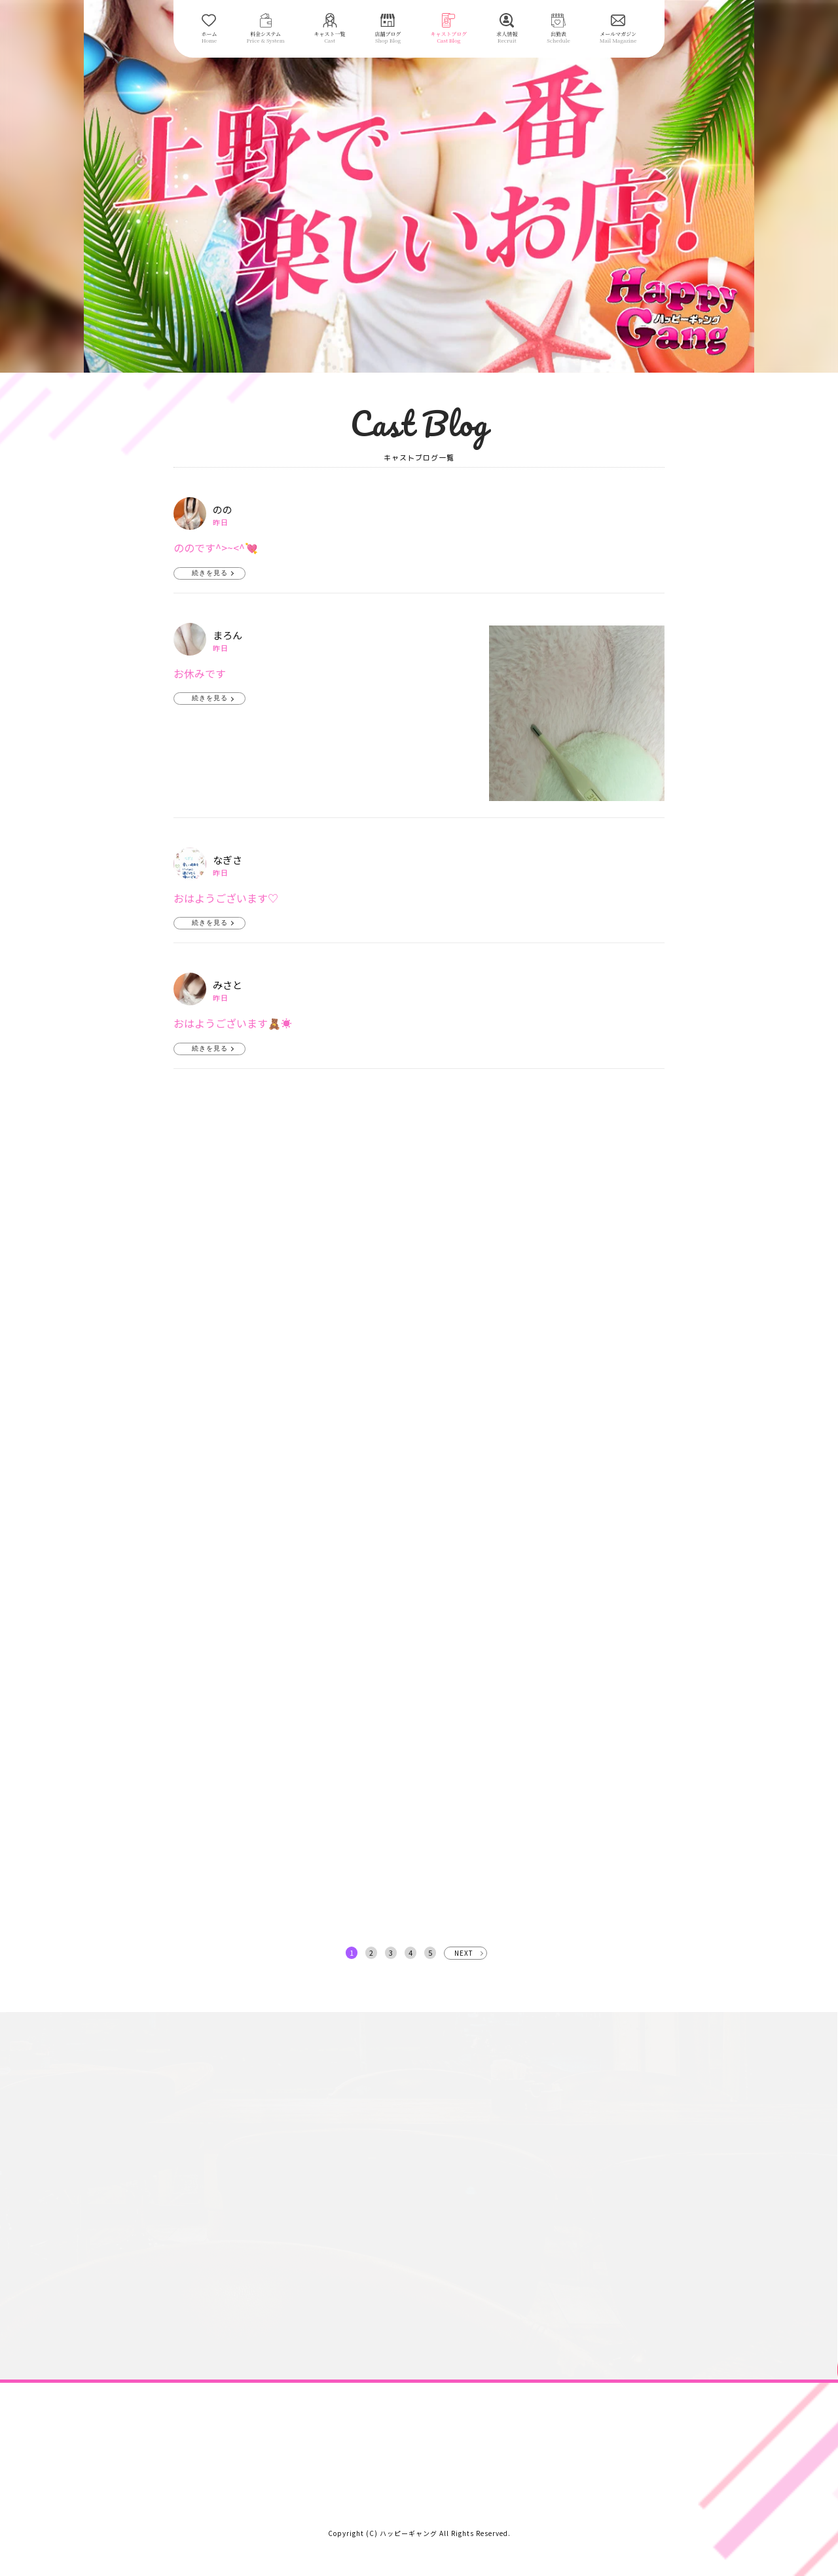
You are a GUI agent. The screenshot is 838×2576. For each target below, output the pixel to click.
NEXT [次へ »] (463, 1953)
